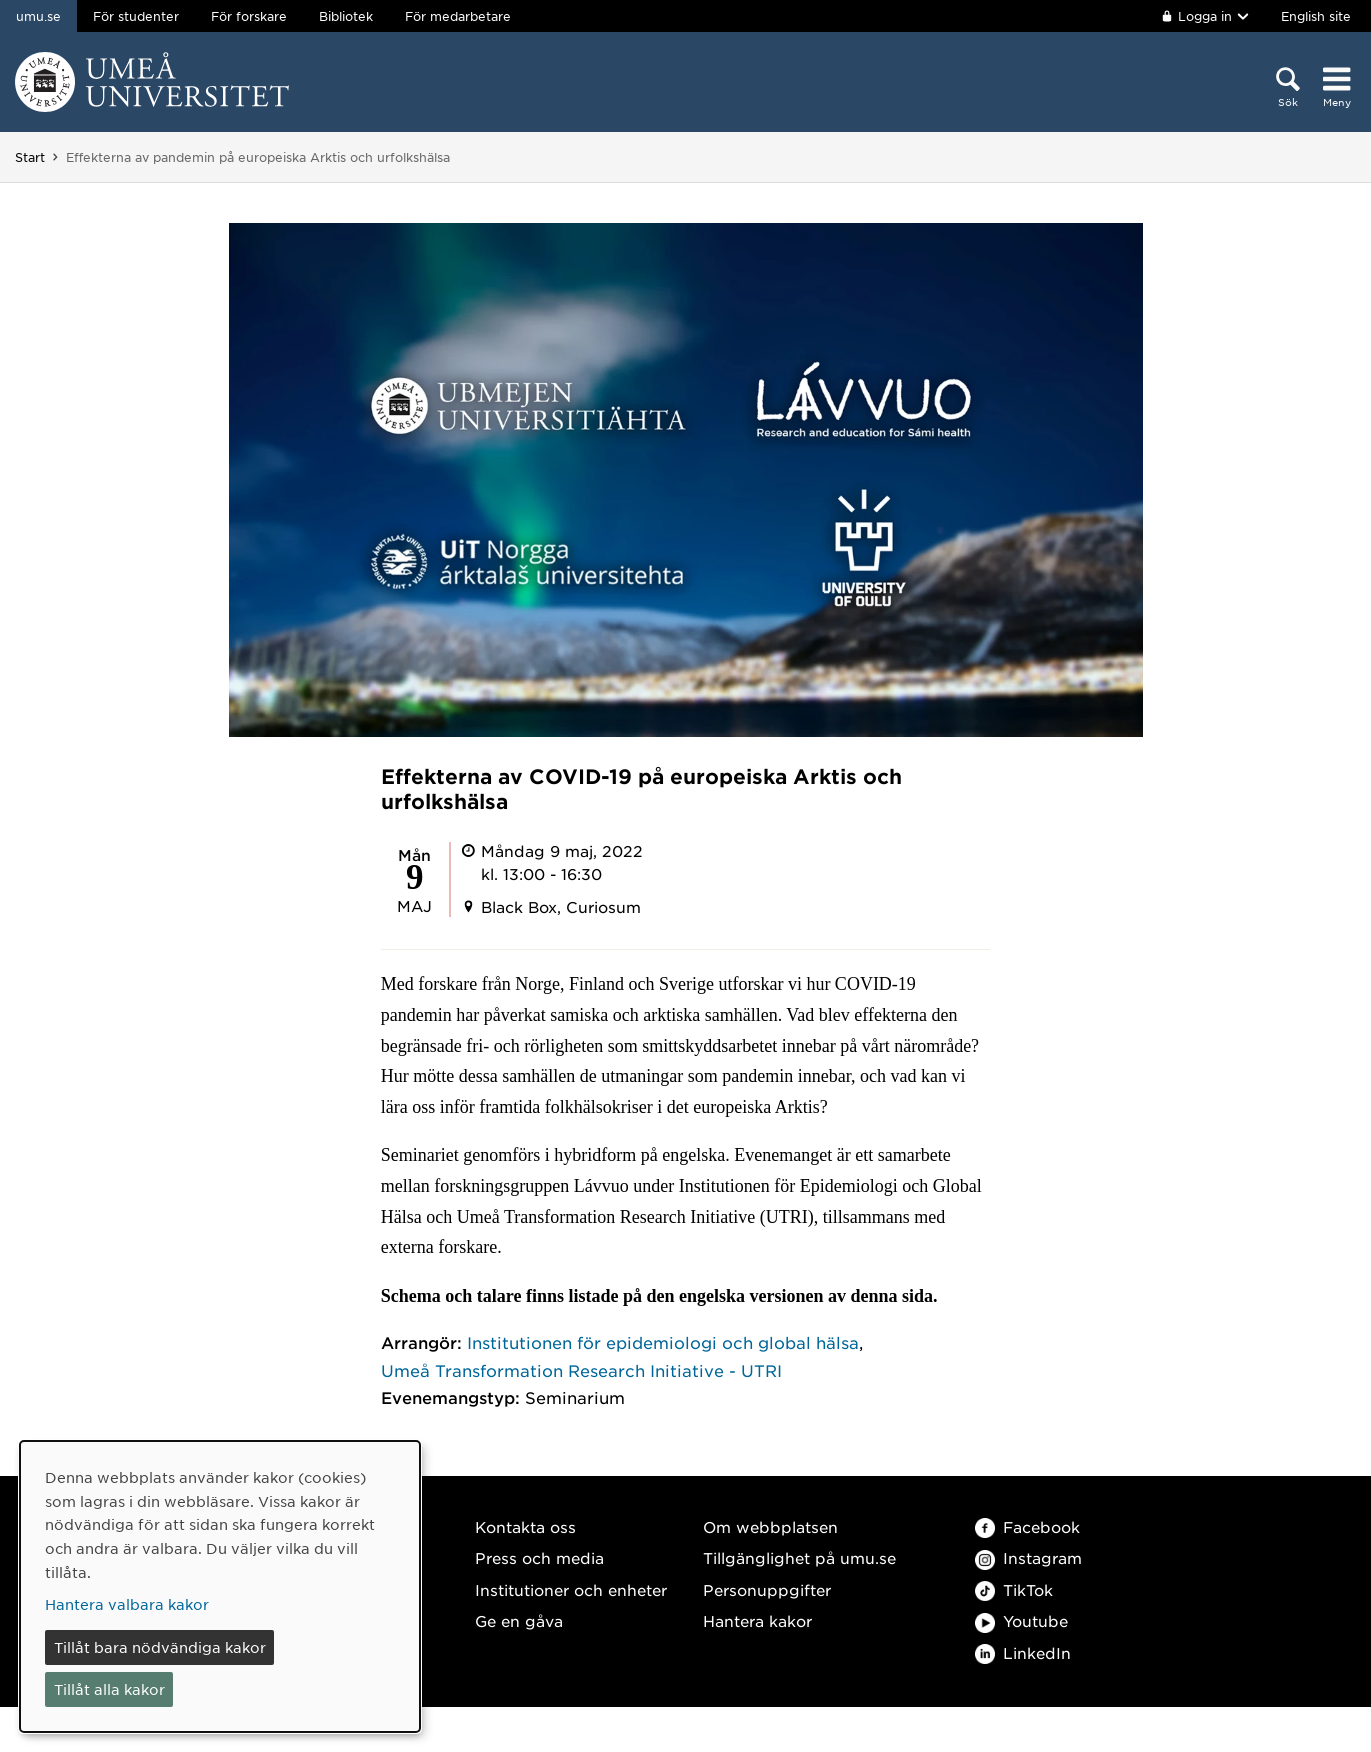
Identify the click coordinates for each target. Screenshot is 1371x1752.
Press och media (539, 1557)
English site (1316, 16)
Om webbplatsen (770, 1526)
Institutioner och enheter (571, 1589)
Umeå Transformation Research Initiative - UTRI (581, 1370)
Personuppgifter (767, 1589)
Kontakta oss (525, 1526)
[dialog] (220, 1586)
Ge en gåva (519, 1620)
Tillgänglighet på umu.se (799, 1557)
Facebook (1027, 1526)
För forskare (249, 16)
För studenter (136, 16)
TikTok (1014, 1589)
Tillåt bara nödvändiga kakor (160, 1647)
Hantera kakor (757, 1620)
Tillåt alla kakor (109, 1689)
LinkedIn (1023, 1652)
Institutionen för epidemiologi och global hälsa (663, 1342)
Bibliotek (346, 16)
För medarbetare (458, 16)
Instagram (1028, 1557)
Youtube (1021, 1620)
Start (30, 157)
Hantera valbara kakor (127, 1604)
